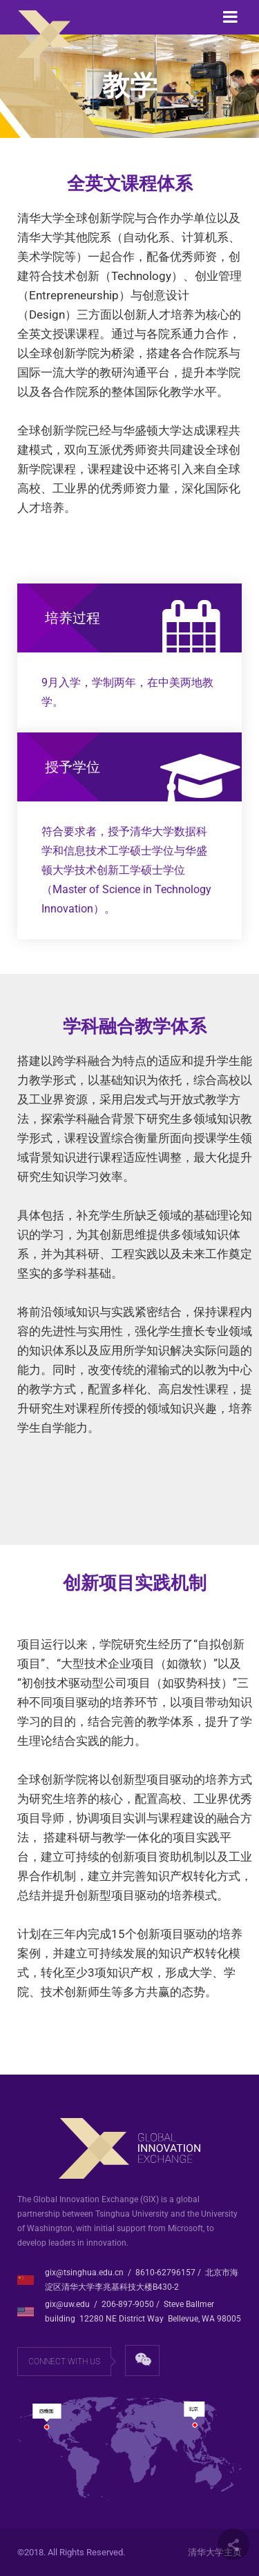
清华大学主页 (215, 2552)
